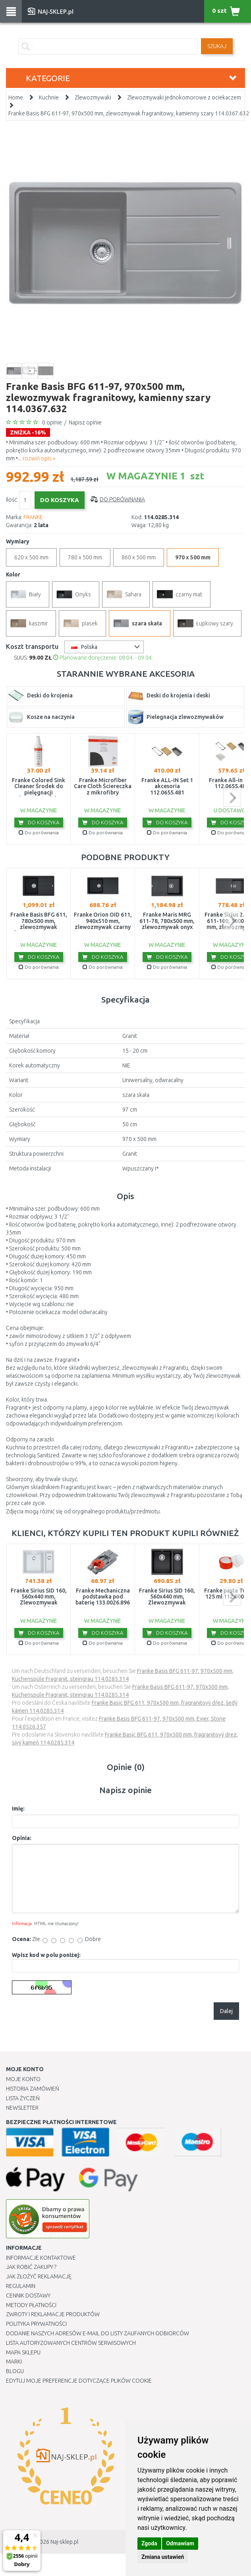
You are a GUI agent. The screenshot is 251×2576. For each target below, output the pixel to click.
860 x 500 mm (139, 557)
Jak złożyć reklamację (38, 2276)
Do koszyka (38, 822)
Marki (14, 2361)
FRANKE (33, 517)
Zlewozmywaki (93, 97)
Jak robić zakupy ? (31, 2267)
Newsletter (22, 2108)
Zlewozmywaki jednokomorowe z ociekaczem (184, 97)
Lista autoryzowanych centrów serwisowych (71, 2343)
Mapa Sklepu (23, 2352)
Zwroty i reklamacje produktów (53, 2314)
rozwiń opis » (39, 458)
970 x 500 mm (192, 557)
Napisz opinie (85, 422)
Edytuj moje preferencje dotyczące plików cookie (79, 2380)
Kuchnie (49, 97)
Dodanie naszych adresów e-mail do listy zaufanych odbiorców (97, 2333)
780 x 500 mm (85, 557)
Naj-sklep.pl (64, 2542)
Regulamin (20, 2286)
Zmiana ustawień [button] (162, 2557)
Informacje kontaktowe (41, 2258)
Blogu (15, 2371)
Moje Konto (23, 2079)
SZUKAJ (216, 46)
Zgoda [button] (149, 2543)
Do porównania (122, 499)
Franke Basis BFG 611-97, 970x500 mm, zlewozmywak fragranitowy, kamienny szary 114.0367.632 (128, 113)
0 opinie (52, 422)
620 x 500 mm (31, 557)
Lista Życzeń (23, 2098)
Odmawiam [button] (180, 2543)
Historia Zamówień (32, 2088)
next (232, 798)
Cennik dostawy (28, 2295)
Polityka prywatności (36, 2324)
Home (15, 97)
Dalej (226, 2011)
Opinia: (21, 1838)
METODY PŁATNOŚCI (31, 2305)
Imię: (18, 1808)
